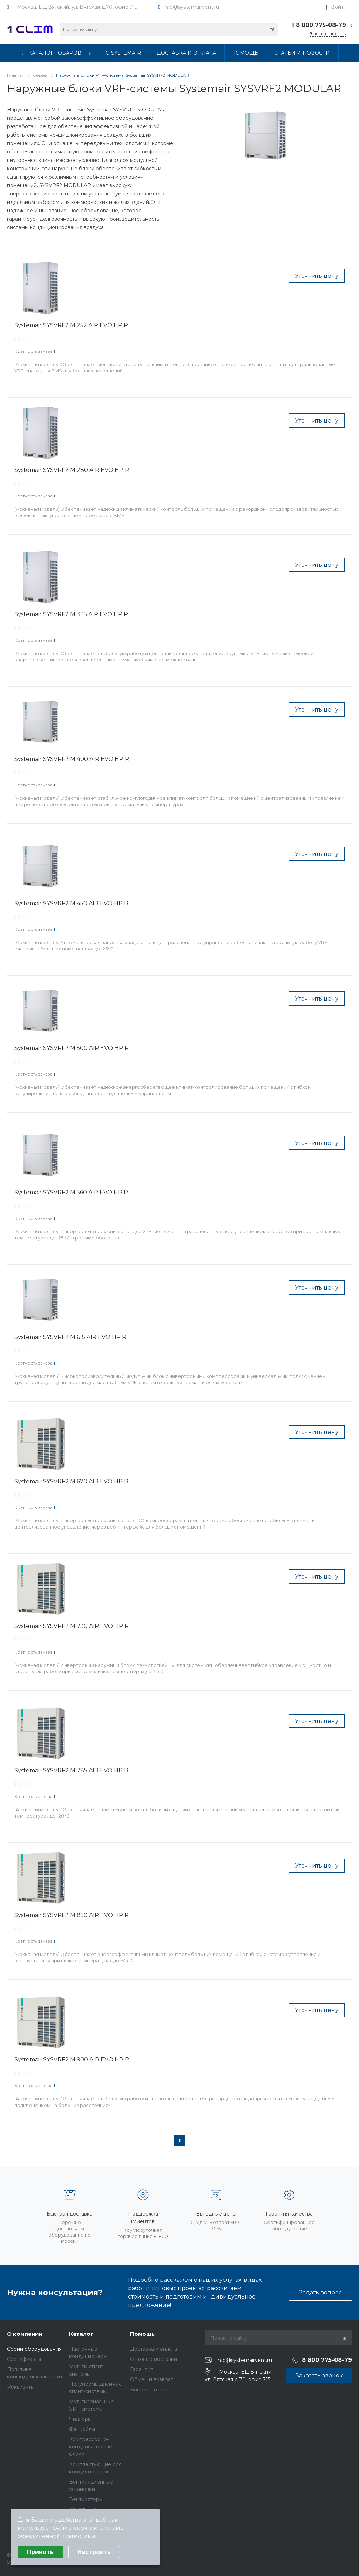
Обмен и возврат (151, 2379)
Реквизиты (20, 2387)
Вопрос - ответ (149, 2389)
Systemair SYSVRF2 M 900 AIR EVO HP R (71, 2059)
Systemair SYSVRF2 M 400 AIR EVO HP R (71, 759)
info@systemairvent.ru (191, 7)
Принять (40, 2552)
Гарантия (141, 2369)
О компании (25, 2333)
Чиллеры (80, 2419)
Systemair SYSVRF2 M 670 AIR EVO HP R (71, 1481)
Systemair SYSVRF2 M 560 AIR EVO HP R (71, 1192)
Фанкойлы (82, 2429)
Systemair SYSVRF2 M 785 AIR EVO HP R (71, 1770)
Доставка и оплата (153, 2349)
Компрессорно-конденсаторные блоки (90, 2446)
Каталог (81, 2333)
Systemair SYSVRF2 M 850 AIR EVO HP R (71, 1915)
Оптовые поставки (153, 2359)
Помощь (142, 2333)
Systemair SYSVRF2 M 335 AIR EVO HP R (71, 614)
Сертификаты (24, 2359)
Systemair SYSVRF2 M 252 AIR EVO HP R (71, 325)
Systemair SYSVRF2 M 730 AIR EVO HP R (71, 1626)
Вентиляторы (86, 2499)
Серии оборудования (34, 2349)
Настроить (94, 2552)
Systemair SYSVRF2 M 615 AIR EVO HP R (70, 1337)
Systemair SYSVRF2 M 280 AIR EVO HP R (71, 470)
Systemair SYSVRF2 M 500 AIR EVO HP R (71, 1048)
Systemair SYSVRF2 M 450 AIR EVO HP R (71, 903)
